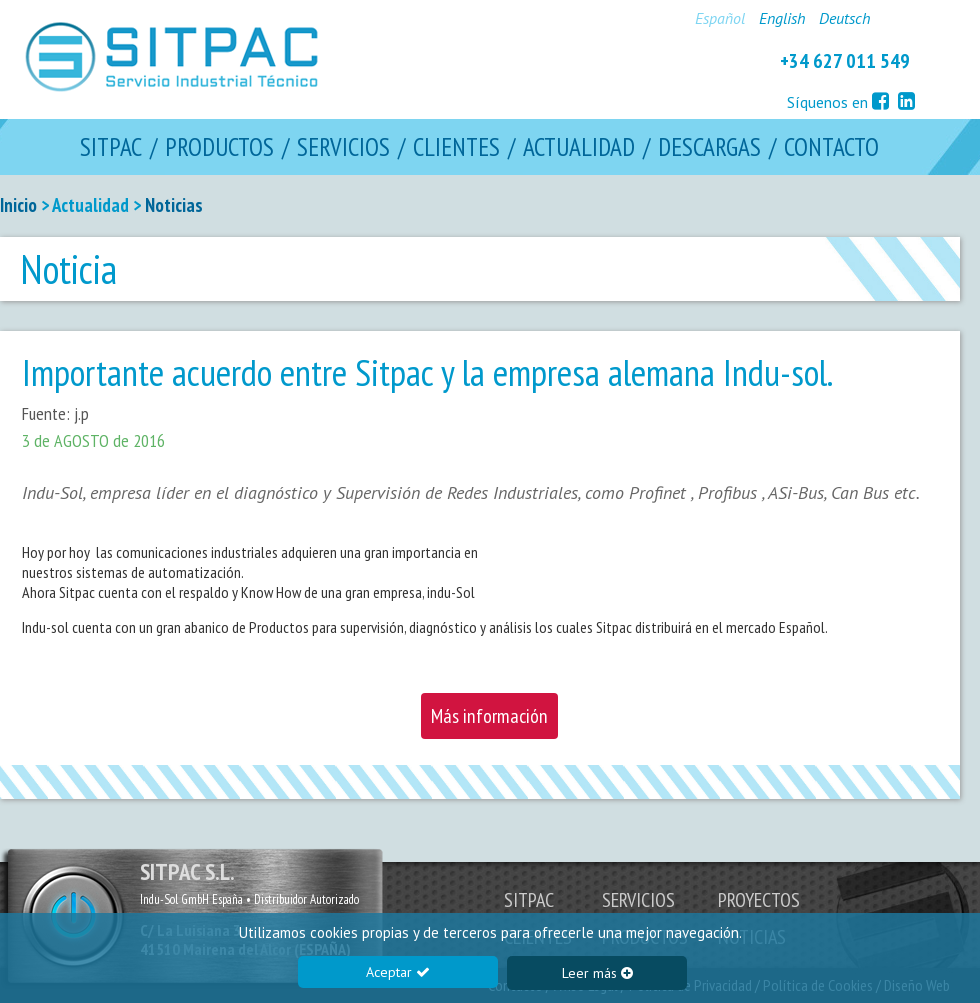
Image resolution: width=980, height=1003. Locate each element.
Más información (489, 716)
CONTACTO (831, 147)
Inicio (18, 205)
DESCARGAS (709, 147)
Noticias (174, 205)
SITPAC (111, 147)
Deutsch (844, 18)
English (782, 18)
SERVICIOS (343, 147)
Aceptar (398, 972)
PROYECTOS (759, 900)
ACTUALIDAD (579, 147)
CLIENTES (456, 147)
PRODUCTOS (219, 147)
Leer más (597, 973)
